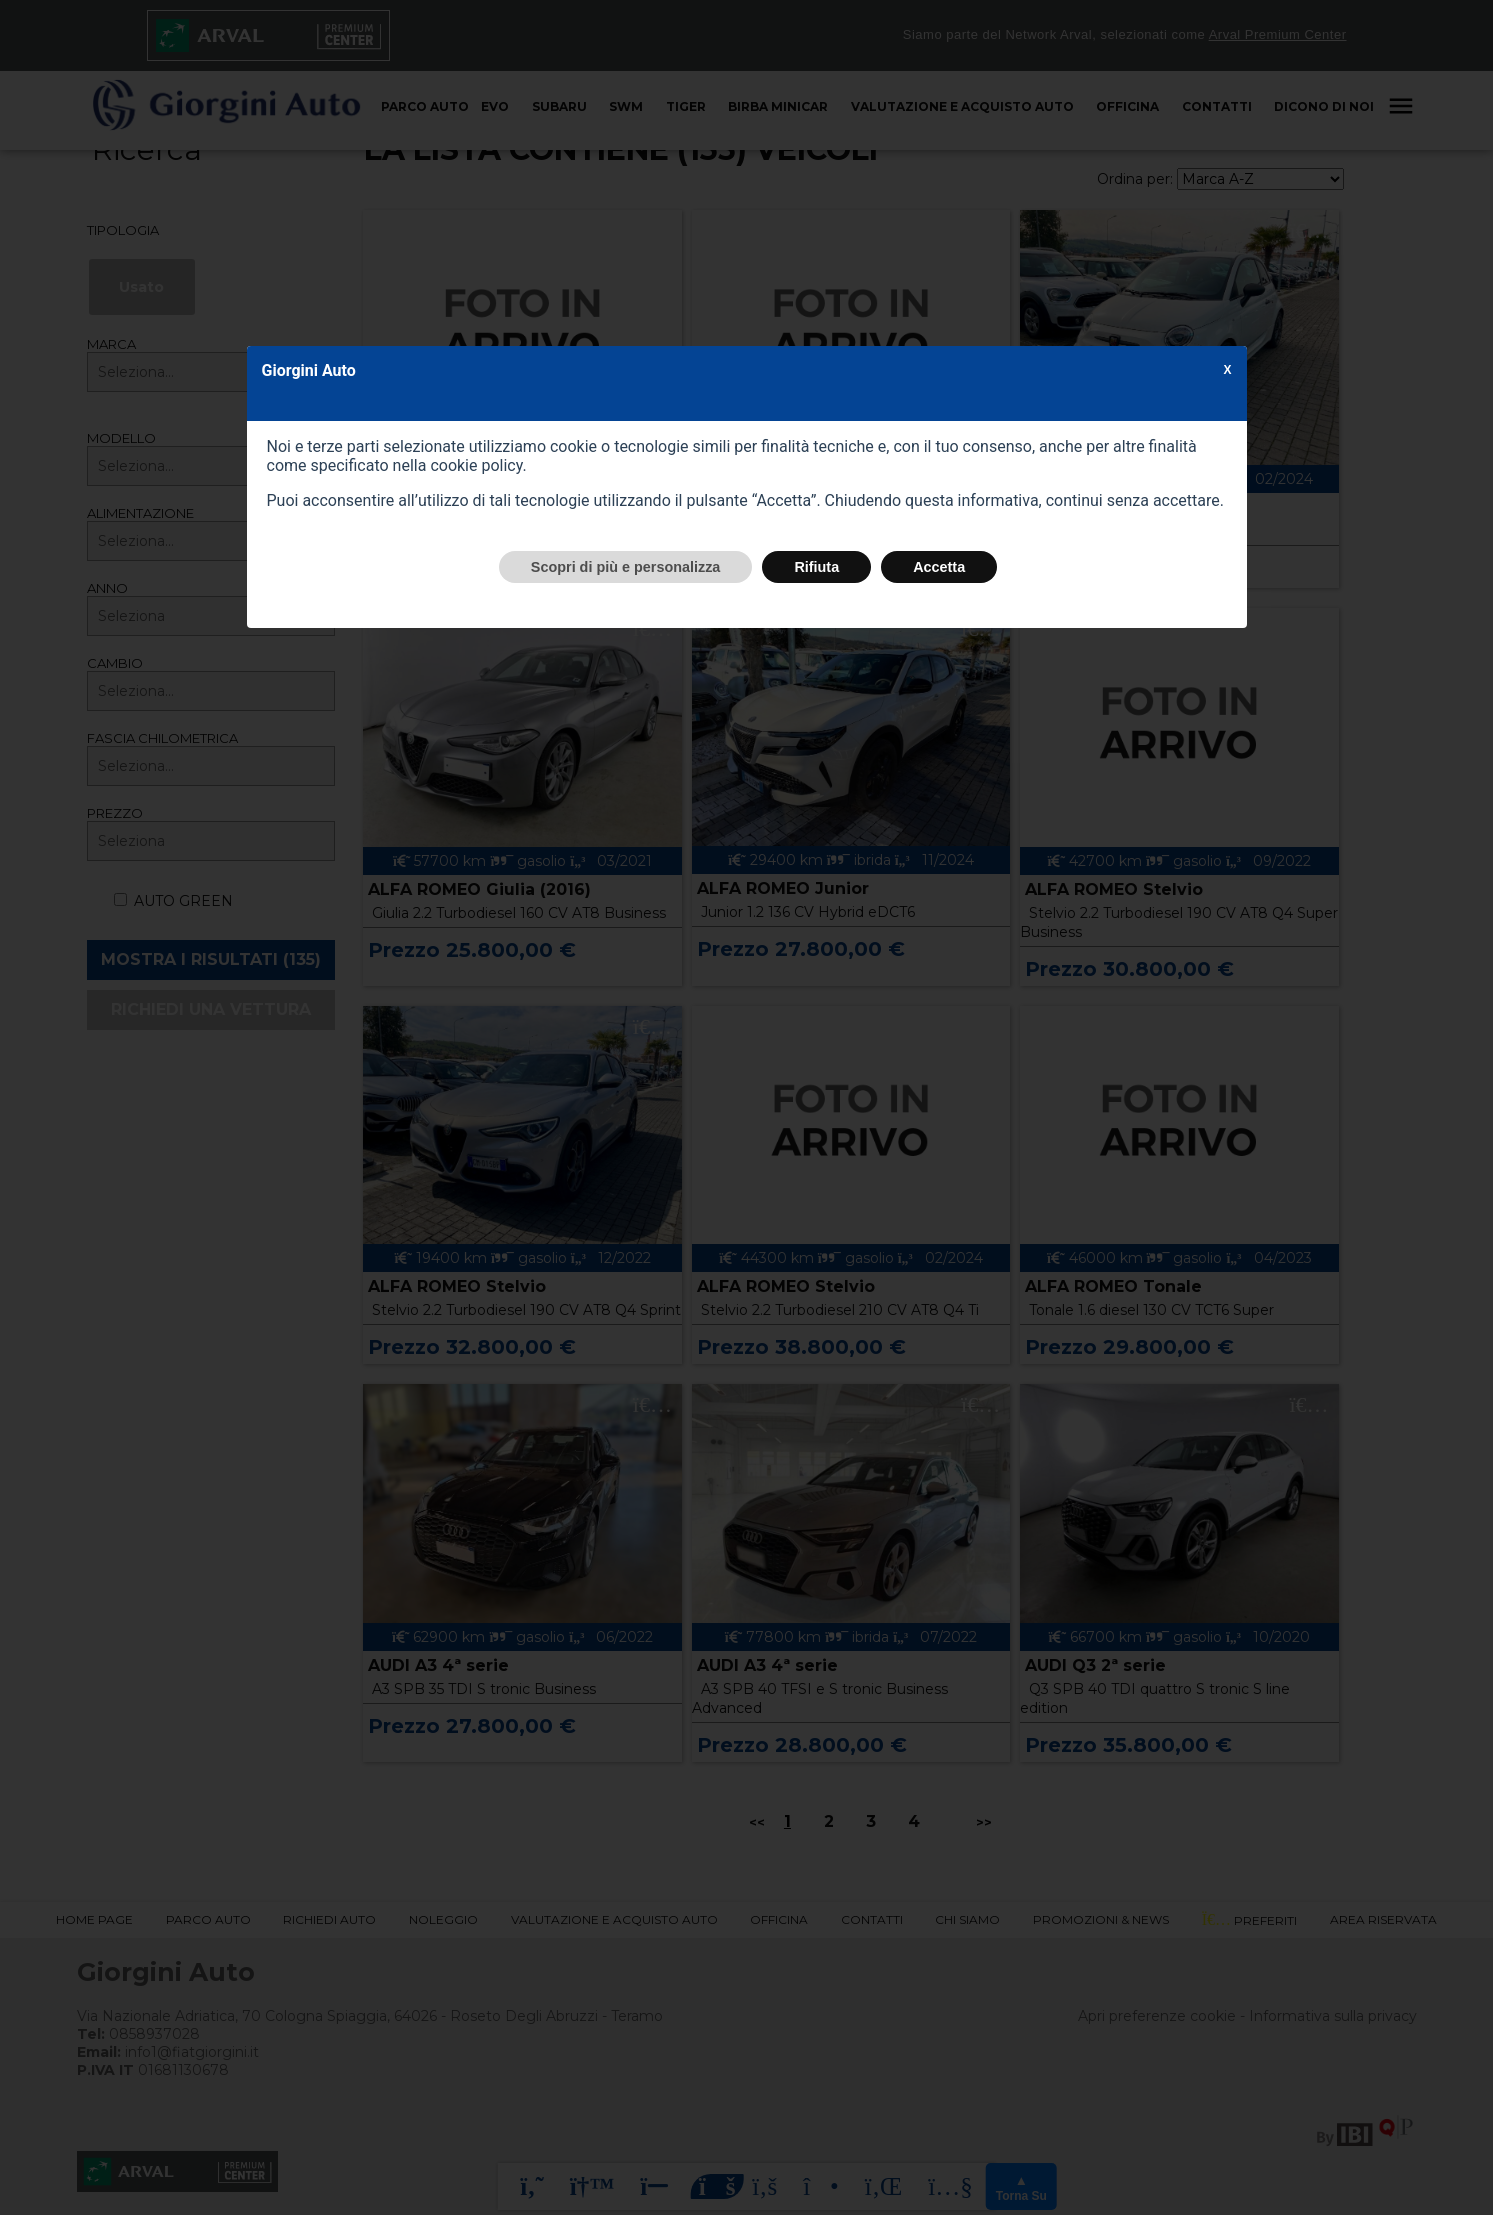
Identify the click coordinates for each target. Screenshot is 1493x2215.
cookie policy (476, 465)
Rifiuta (816, 567)
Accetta (939, 567)
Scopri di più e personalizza (626, 567)
